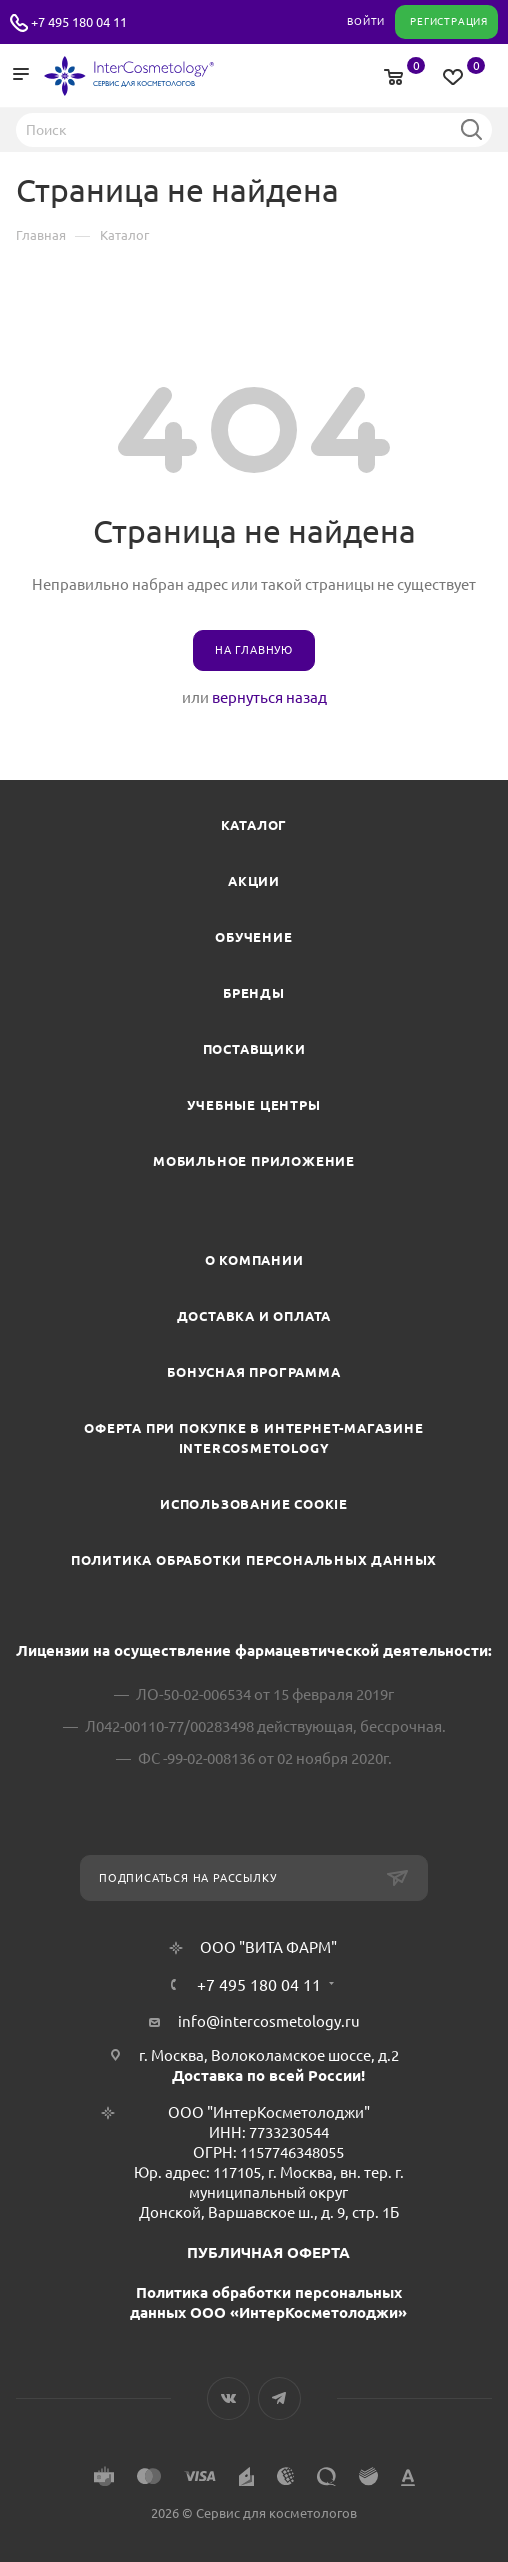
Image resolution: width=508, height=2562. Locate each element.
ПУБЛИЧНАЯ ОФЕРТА (268, 2252)
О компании (254, 1260)
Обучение (253, 937)
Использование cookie (254, 1504)
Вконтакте (228, 2398)
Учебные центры (253, 1105)
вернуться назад (269, 697)
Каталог (254, 825)
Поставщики (254, 1049)
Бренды (254, 993)
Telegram (279, 2398)
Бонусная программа (253, 1372)
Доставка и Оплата (254, 1316)
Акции (254, 881)
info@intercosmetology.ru (269, 2021)
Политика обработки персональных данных (254, 1560)
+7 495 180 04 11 (79, 22)
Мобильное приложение (254, 1161)
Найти (471, 129)
